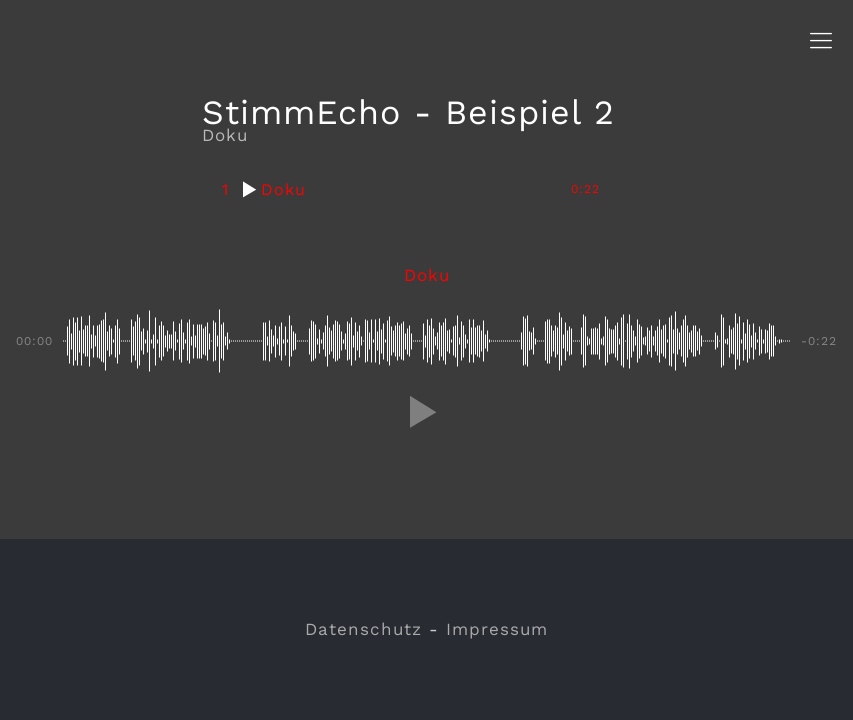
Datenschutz (363, 629)
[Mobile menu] (821, 41)
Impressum (497, 629)
